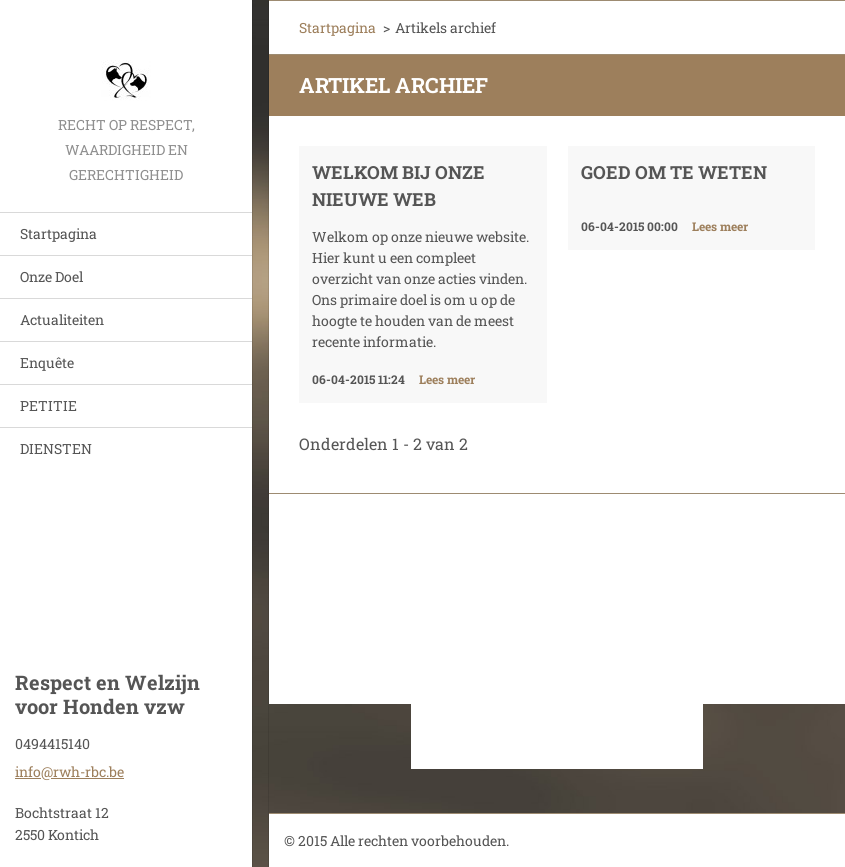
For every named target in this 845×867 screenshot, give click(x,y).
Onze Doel (51, 276)
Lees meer (447, 379)
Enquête (47, 362)
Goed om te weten (674, 172)
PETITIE (48, 405)
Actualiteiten (62, 319)
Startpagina (58, 233)
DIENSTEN (56, 448)
